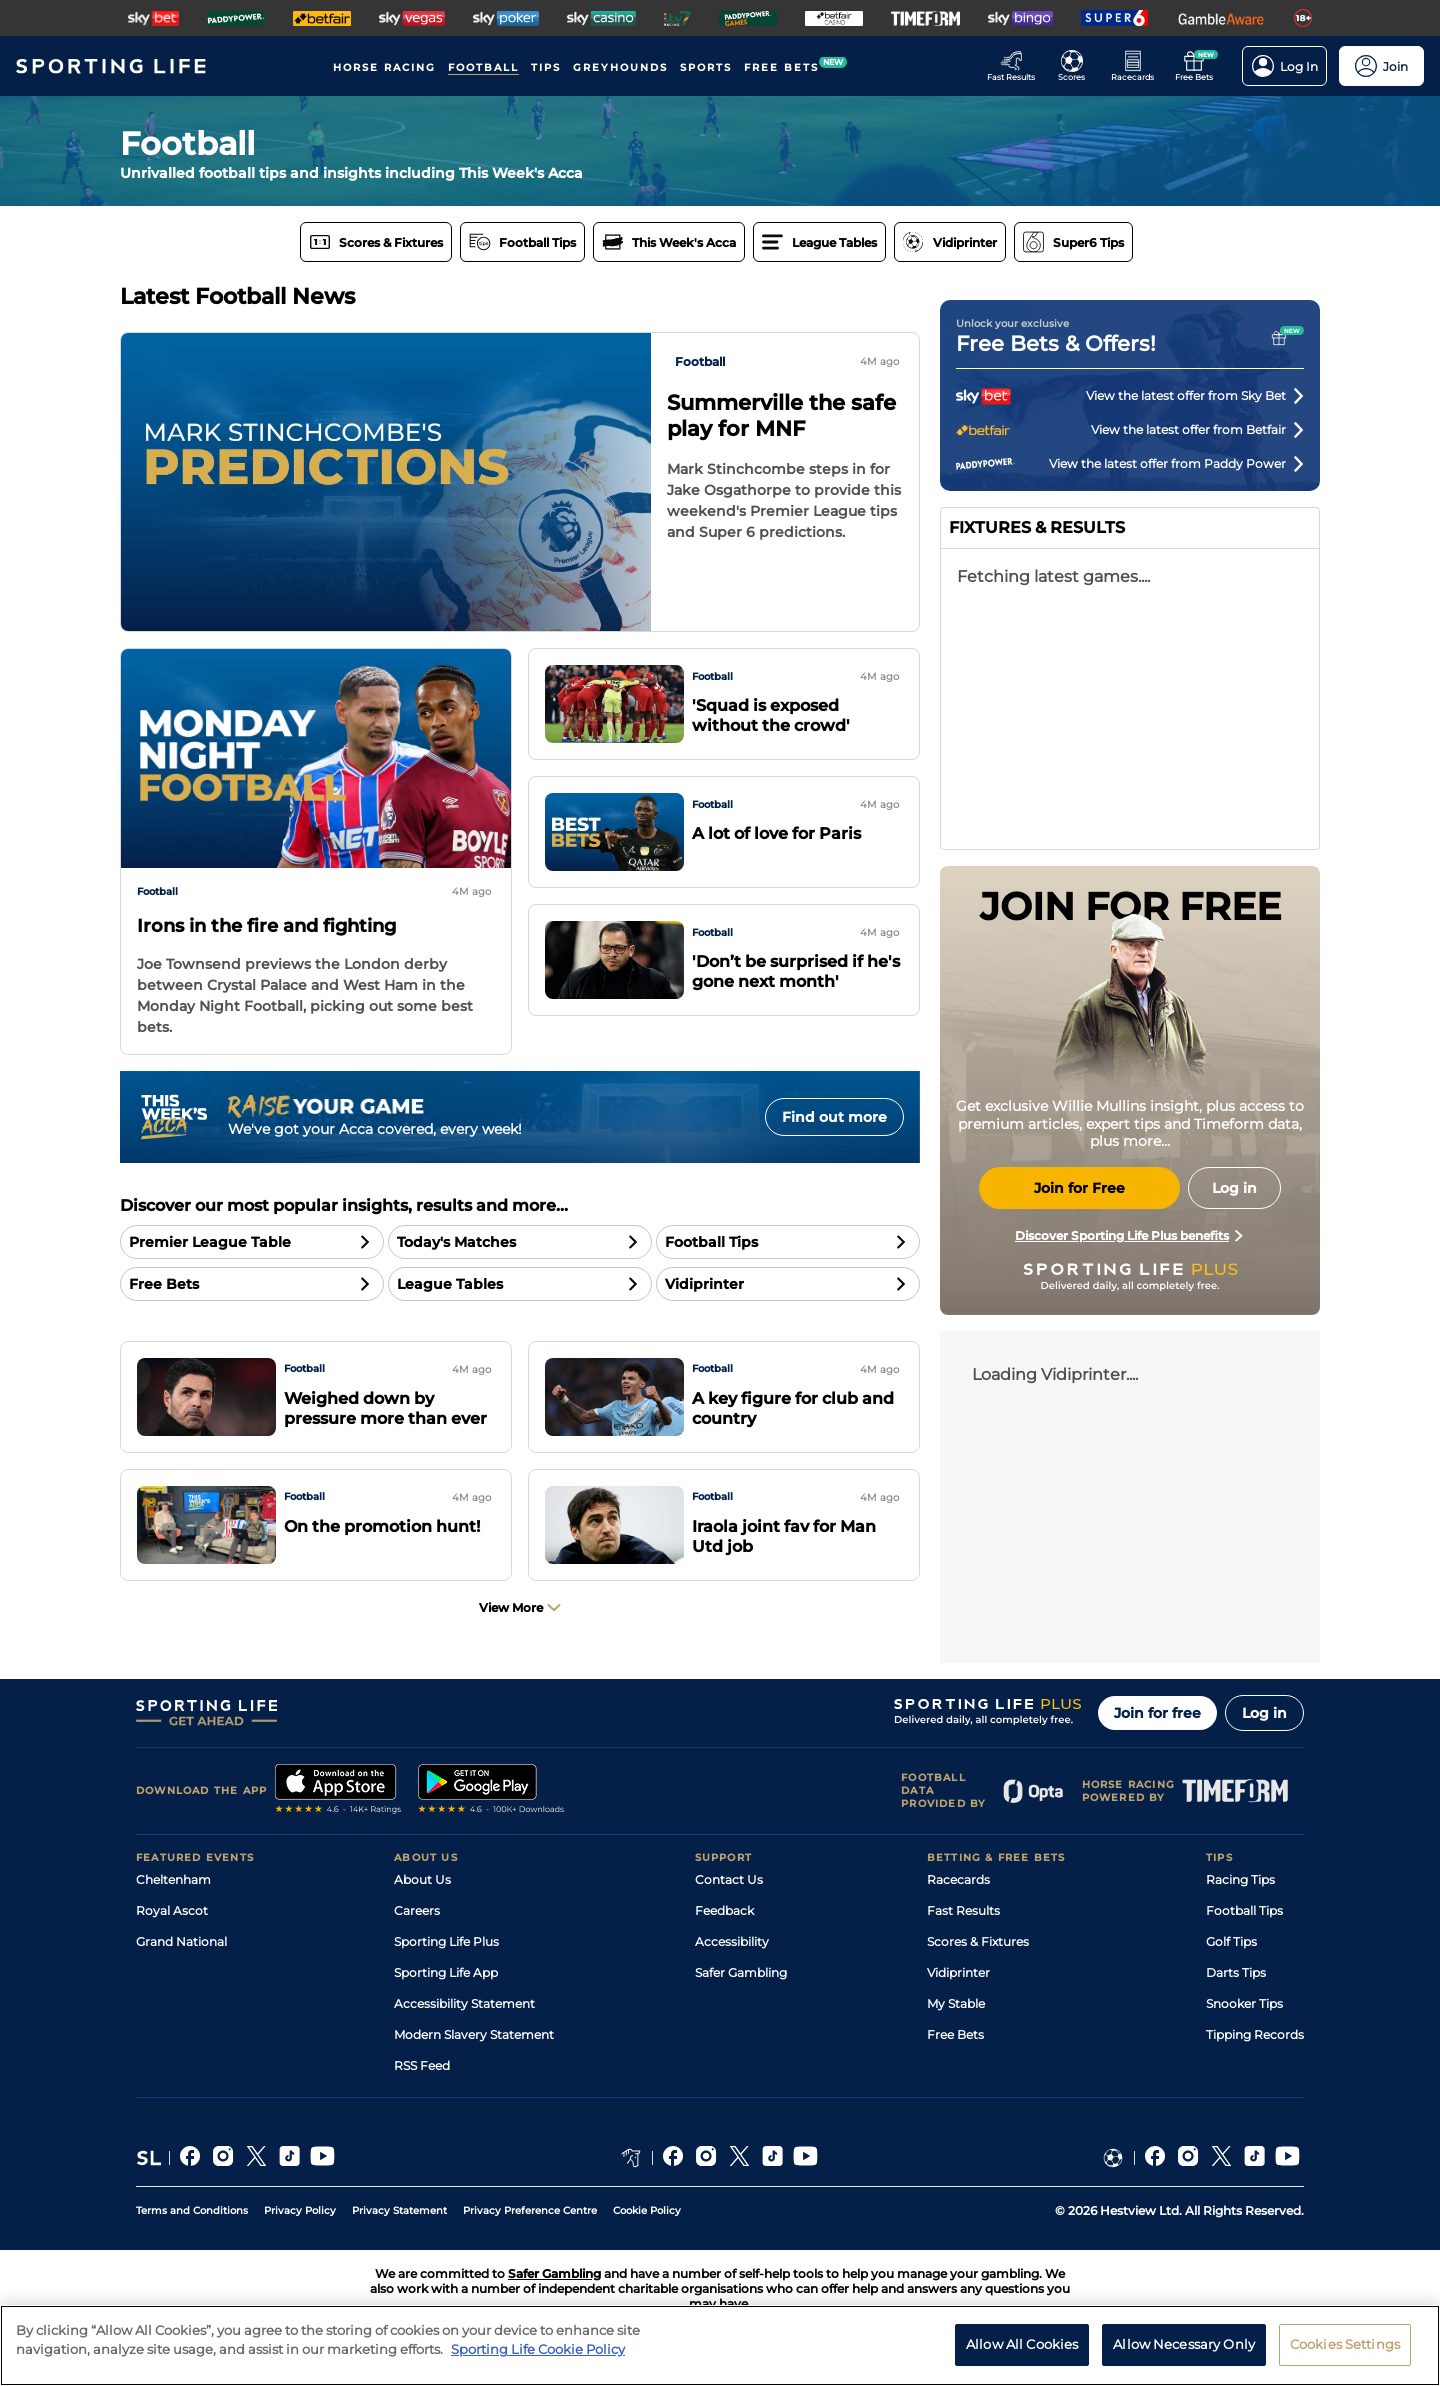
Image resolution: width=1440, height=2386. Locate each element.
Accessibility (732, 1941)
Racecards (958, 1879)
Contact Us (729, 1879)
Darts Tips (1236, 1972)
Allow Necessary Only (1184, 2344)
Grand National (181, 1941)
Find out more (834, 1117)
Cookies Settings (1345, 2344)
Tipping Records (1255, 2034)
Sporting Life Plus (446, 1941)
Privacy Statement (399, 2210)
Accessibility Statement (464, 2003)
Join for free (1157, 1713)
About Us (422, 1879)
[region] (720, 2345)
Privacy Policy (300, 2210)
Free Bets (955, 2034)
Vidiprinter (958, 1972)
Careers (417, 1910)
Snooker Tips (1244, 2003)
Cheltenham (173, 1879)
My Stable (956, 2003)
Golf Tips (1231, 1941)
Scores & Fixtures (978, 1941)
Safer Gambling (741, 1972)
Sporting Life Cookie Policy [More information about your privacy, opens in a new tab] (538, 2349)
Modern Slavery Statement (474, 2034)
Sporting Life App (446, 1972)
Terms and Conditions (192, 2210)
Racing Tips (1240, 1879)
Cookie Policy (647, 2210)
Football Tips (1244, 1910)
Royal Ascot (172, 1910)
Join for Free (1079, 1188)
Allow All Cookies (1022, 2344)
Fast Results (963, 1910)
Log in (1264, 1713)
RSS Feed (422, 2065)
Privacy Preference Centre (530, 2210)
